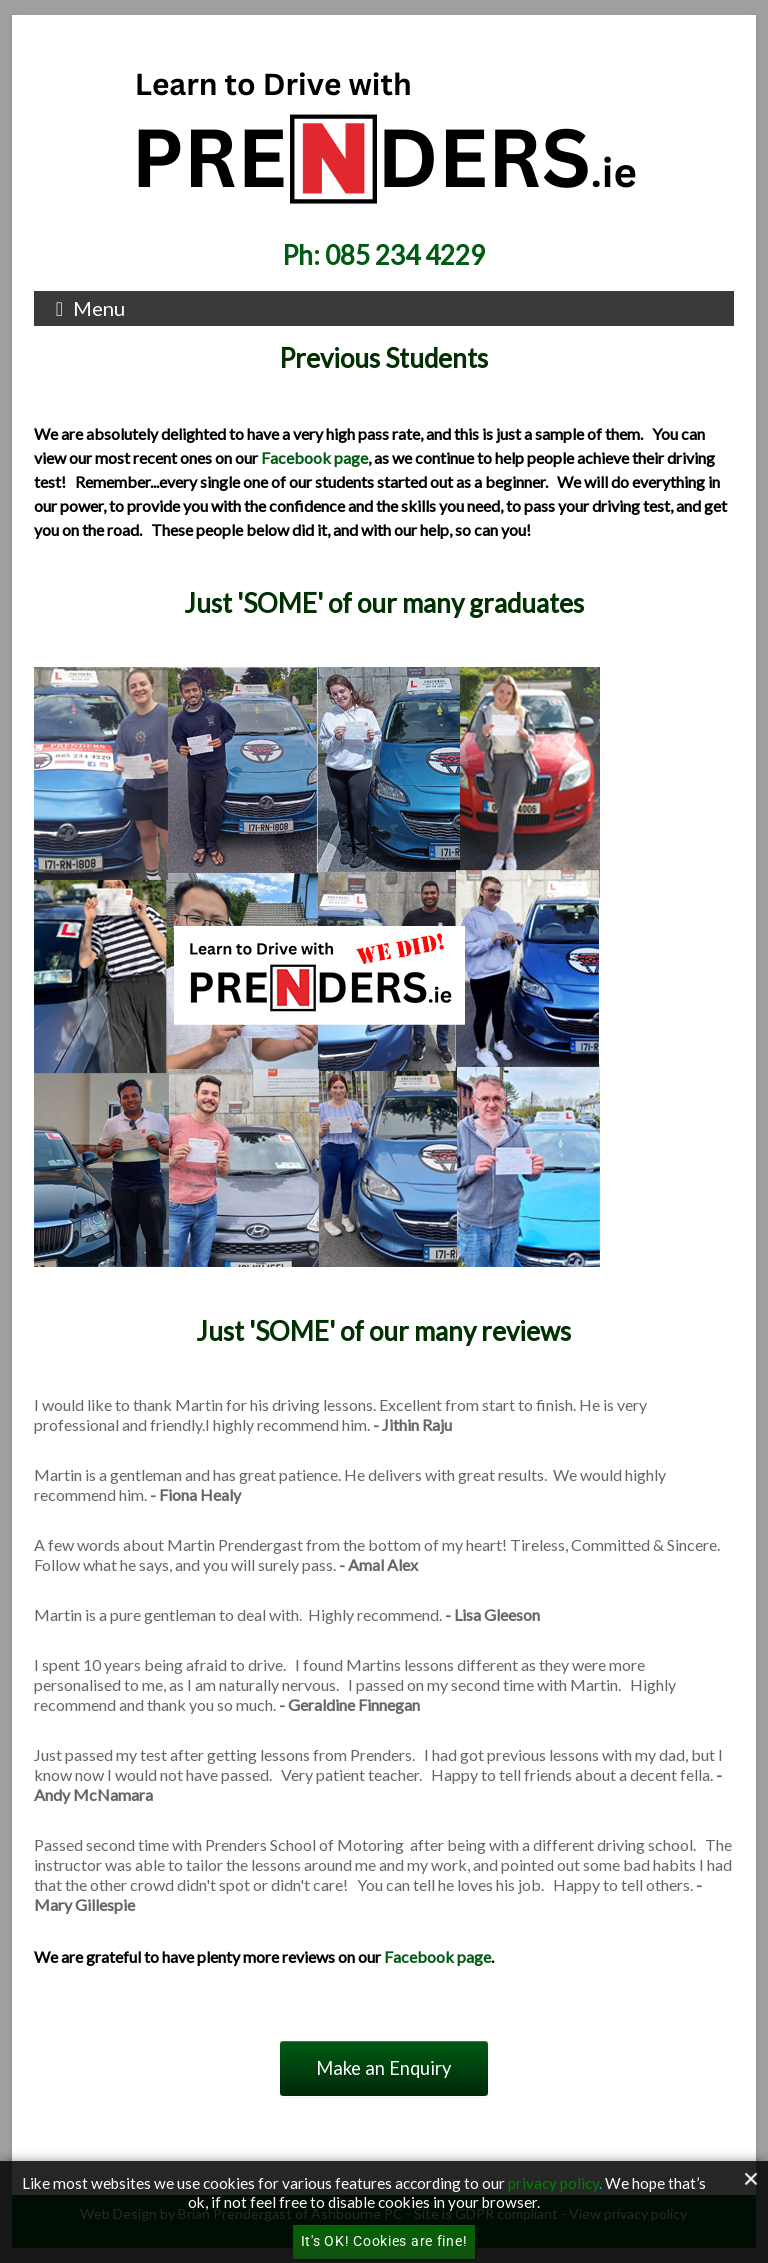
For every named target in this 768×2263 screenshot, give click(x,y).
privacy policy (553, 2183)
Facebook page (314, 457)
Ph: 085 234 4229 (383, 255)
